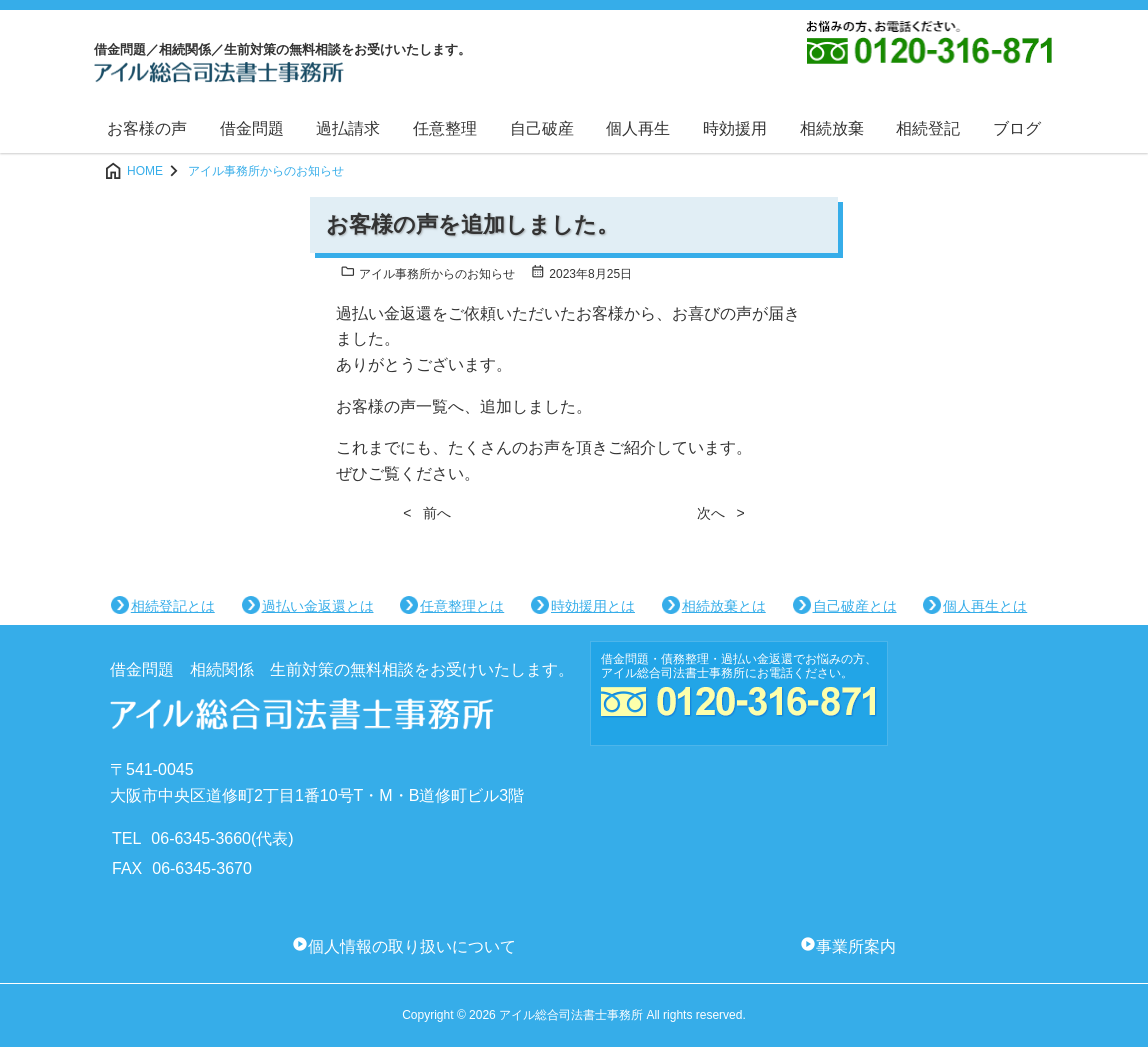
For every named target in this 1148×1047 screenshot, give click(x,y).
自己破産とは (855, 606)
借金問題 (252, 128)
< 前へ (427, 513)
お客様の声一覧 (392, 406)
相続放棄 (832, 128)
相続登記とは (173, 606)
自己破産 (542, 128)
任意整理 (445, 128)
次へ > (721, 513)
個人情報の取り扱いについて (412, 946)
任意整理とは (462, 606)
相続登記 (928, 128)
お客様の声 (147, 128)
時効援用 (735, 128)
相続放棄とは (724, 606)
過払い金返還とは (318, 606)
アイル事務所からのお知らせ (427, 274)
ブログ (1017, 128)
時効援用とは (593, 606)
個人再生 (638, 128)
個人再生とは (985, 606)
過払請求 (348, 128)
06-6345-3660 (201, 838)
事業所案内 (856, 946)
